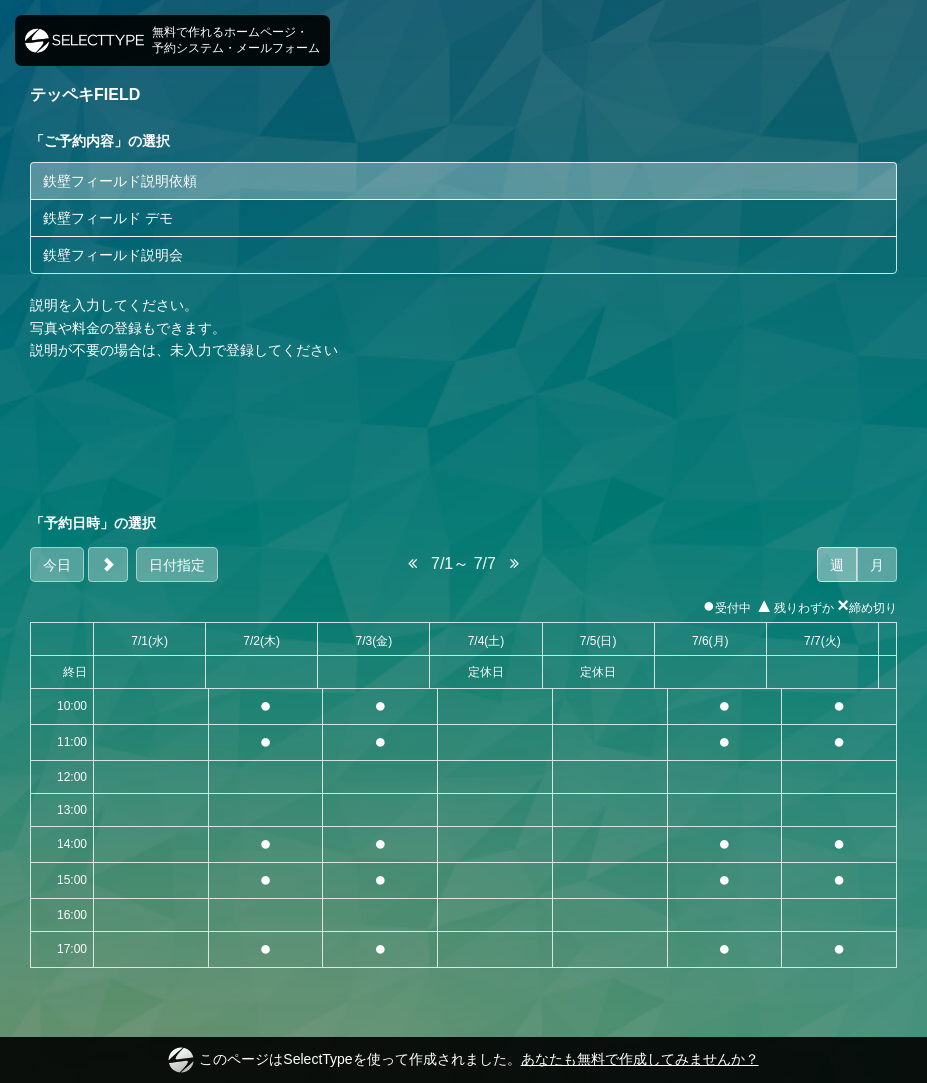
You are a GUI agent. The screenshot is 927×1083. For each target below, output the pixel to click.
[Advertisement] (463, 437)
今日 (57, 565)
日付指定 (177, 565)
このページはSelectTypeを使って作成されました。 (463, 1060)
